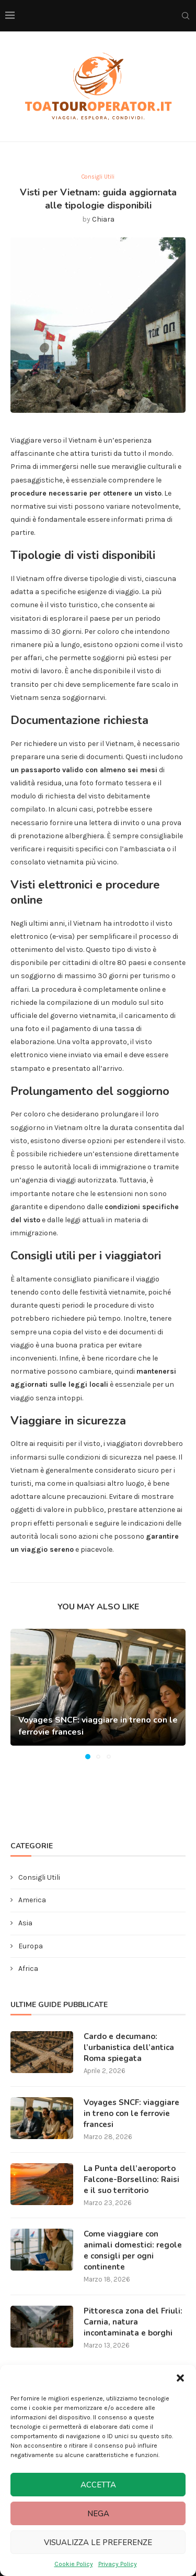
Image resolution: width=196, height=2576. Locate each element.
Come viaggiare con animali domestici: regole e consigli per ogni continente (133, 2250)
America (32, 1899)
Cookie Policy (73, 2564)
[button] (180, 2378)
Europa (30, 1946)
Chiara (103, 219)
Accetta (98, 2485)
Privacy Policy (117, 2564)
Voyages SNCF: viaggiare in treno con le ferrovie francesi (131, 2113)
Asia (25, 1923)
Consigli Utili (39, 1877)
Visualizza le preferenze (98, 2542)
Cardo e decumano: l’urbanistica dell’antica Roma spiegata (129, 2047)
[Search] (185, 16)
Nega (98, 2513)
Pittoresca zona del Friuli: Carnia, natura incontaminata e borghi (133, 2322)
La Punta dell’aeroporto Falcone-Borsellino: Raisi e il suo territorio (131, 2179)
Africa (28, 1968)
